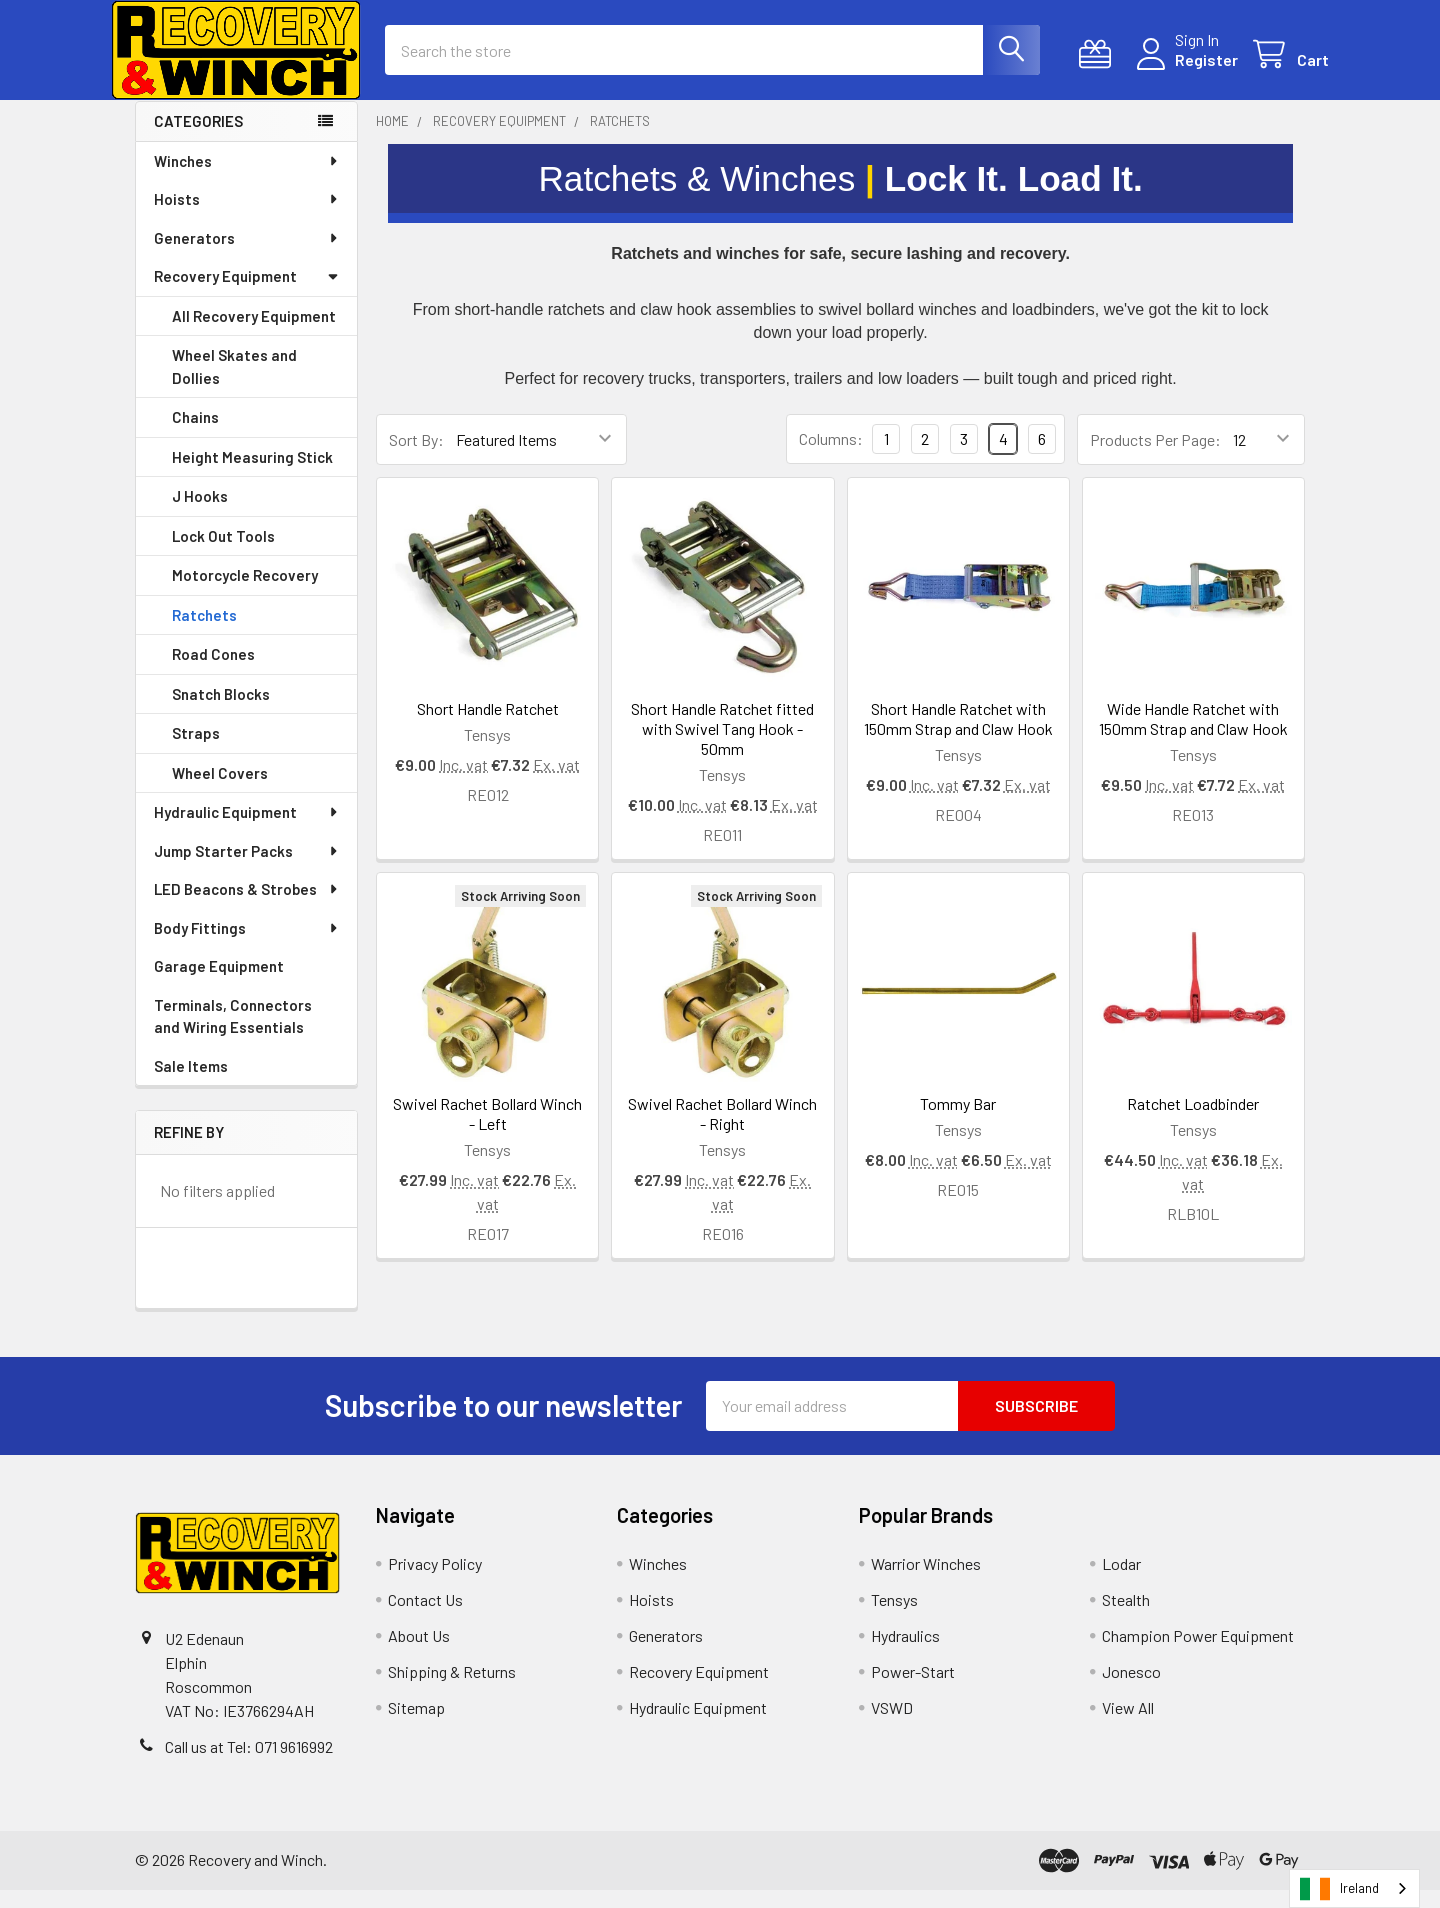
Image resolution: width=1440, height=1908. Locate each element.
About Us (419, 1653)
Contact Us (425, 1617)
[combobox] (1354, 1888)
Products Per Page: (1155, 457)
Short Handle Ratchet (488, 726)
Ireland (1339, 1889)
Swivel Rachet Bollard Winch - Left (487, 1131)
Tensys (894, 1617)
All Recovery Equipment (254, 334)
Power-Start (913, 1689)
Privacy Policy (435, 1581)
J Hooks (200, 514)
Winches (247, 179)
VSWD (892, 1725)
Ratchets (204, 633)
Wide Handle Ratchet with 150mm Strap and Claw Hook (1193, 736)
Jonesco (1131, 1689)
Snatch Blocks (221, 712)
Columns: (831, 456)
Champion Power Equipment (1198, 1653)
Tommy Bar (958, 1121)
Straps (196, 751)
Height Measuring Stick (252, 475)
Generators (247, 256)
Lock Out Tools (223, 554)
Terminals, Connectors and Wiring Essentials (233, 1034)
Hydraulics (905, 1653)
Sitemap (416, 1725)
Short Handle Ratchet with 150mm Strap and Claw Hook (958, 736)
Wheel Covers (220, 791)
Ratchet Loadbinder (1193, 1121)
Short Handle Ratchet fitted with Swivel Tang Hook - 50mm (722, 746)
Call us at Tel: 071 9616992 (249, 1764)
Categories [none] (198, 139)
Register (1182, 71)
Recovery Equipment (246, 294)
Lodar (1121, 1581)
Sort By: (416, 457)
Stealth (1126, 1617)
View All (1128, 1725)
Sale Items (191, 1084)
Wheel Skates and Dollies (234, 384)
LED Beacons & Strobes (247, 907)
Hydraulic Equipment (247, 830)
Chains (195, 435)
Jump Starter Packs (247, 869)
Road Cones (213, 672)
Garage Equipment (219, 984)
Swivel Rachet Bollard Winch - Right (722, 1131)
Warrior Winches (926, 1581)
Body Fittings (247, 946)
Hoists (247, 217)
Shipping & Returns (452, 1689)
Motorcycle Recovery (245, 593)
